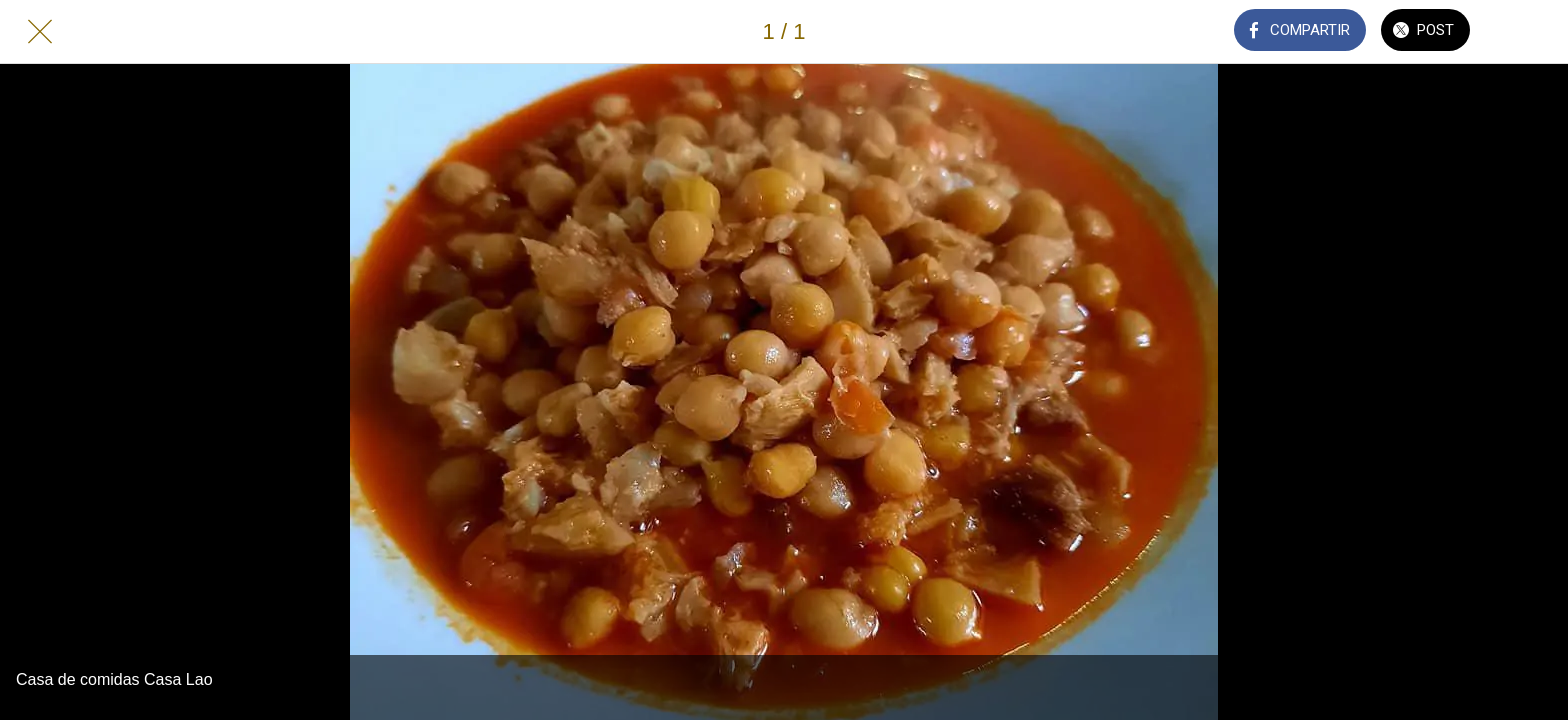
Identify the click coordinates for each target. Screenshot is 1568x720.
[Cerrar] (40, 32)
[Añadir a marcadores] (1528, 32)
